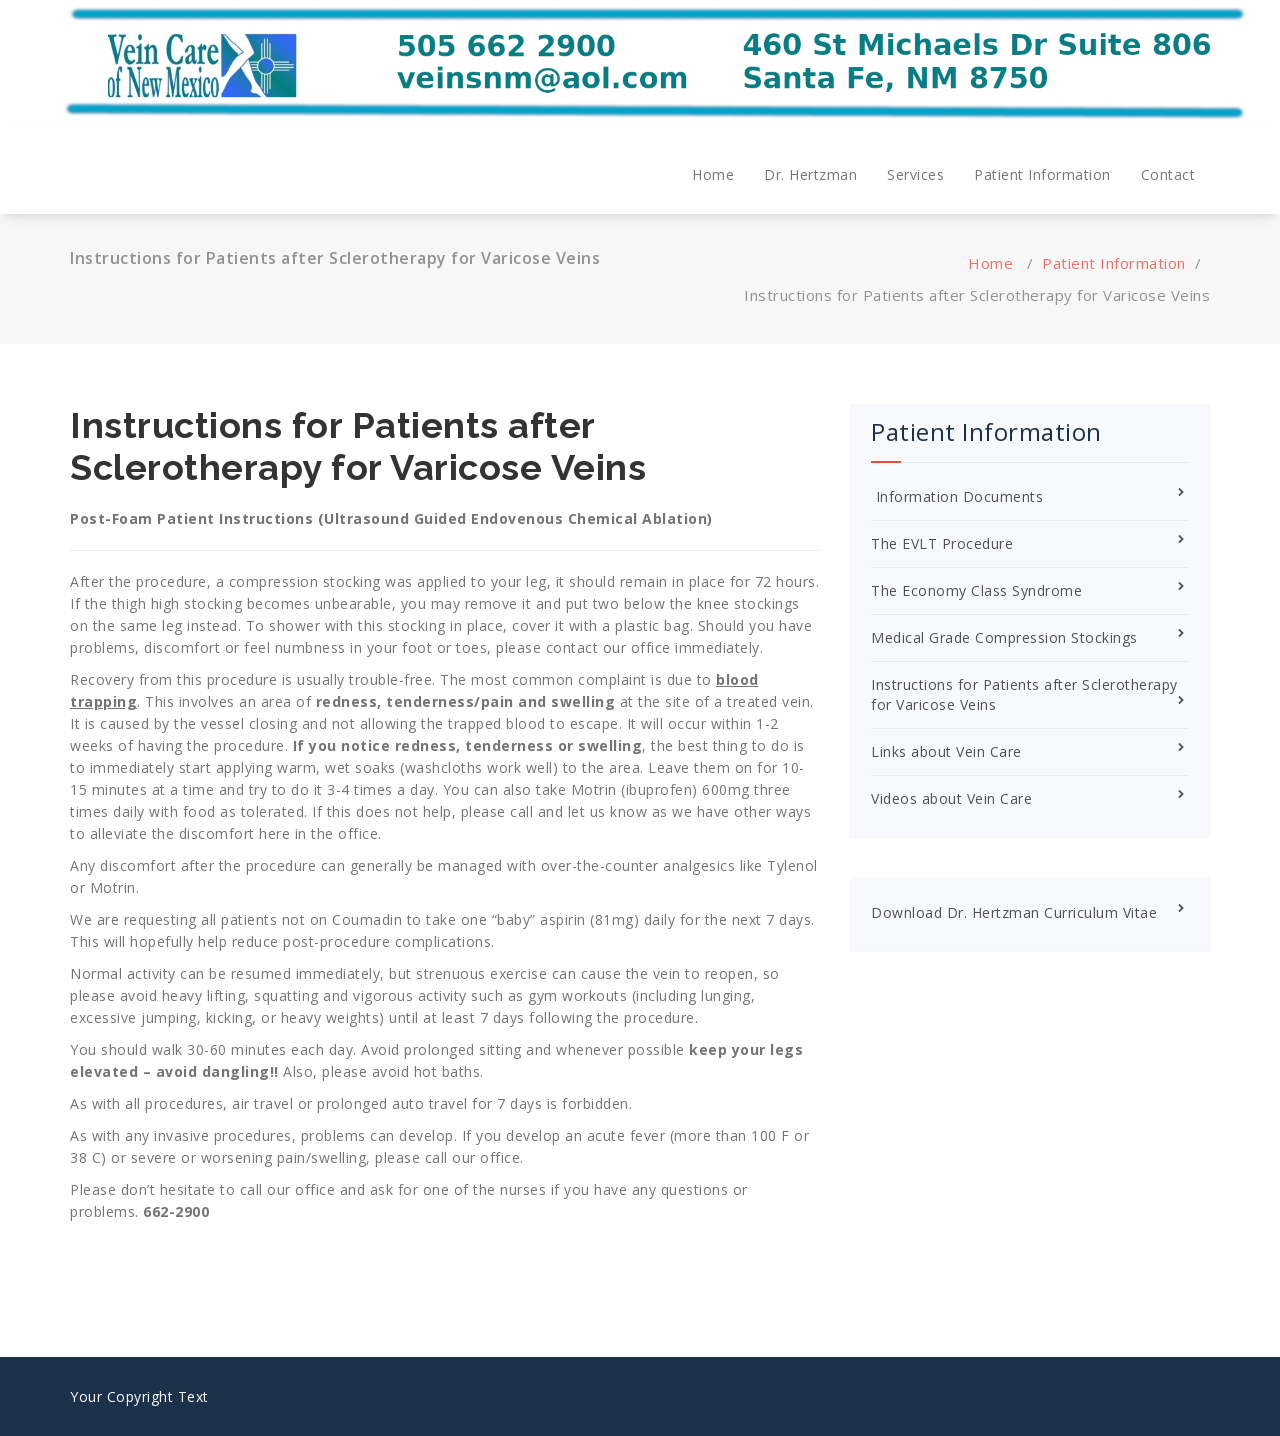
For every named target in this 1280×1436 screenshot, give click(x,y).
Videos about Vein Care (951, 798)
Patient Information (1042, 174)
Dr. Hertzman (810, 174)
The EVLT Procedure (942, 543)
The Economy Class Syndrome (976, 590)
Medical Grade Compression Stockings (1004, 637)
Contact (1168, 174)
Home (713, 174)
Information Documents (957, 496)
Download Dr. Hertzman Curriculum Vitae (1014, 912)
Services (915, 174)
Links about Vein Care (946, 751)
